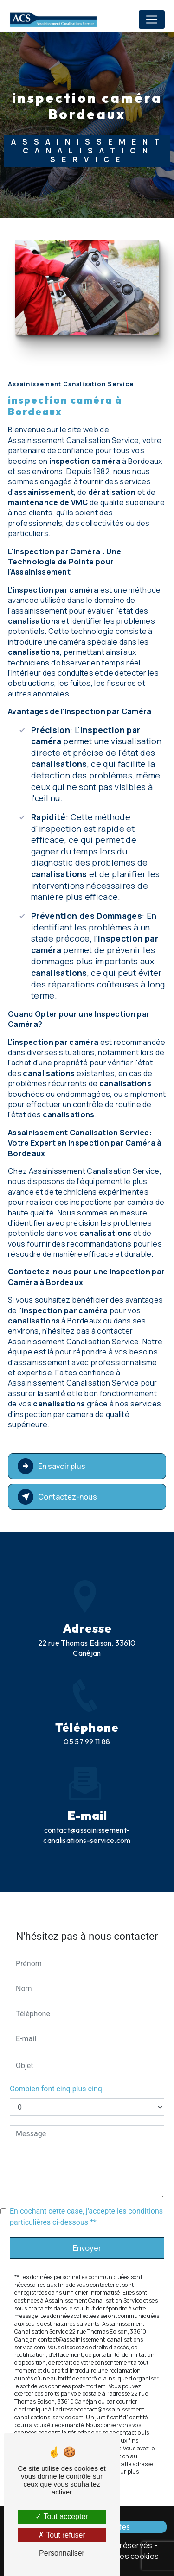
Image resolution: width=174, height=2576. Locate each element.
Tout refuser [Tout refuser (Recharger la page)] (61, 2535)
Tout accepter (61, 2516)
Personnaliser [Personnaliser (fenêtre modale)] (61, 2553)
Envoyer (87, 2215)
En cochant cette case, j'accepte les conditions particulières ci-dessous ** (86, 2184)
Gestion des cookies (122, 2556)
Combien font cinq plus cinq (56, 2055)
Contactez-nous (57, 1497)
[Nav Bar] (152, 19)
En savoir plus (51, 1466)
